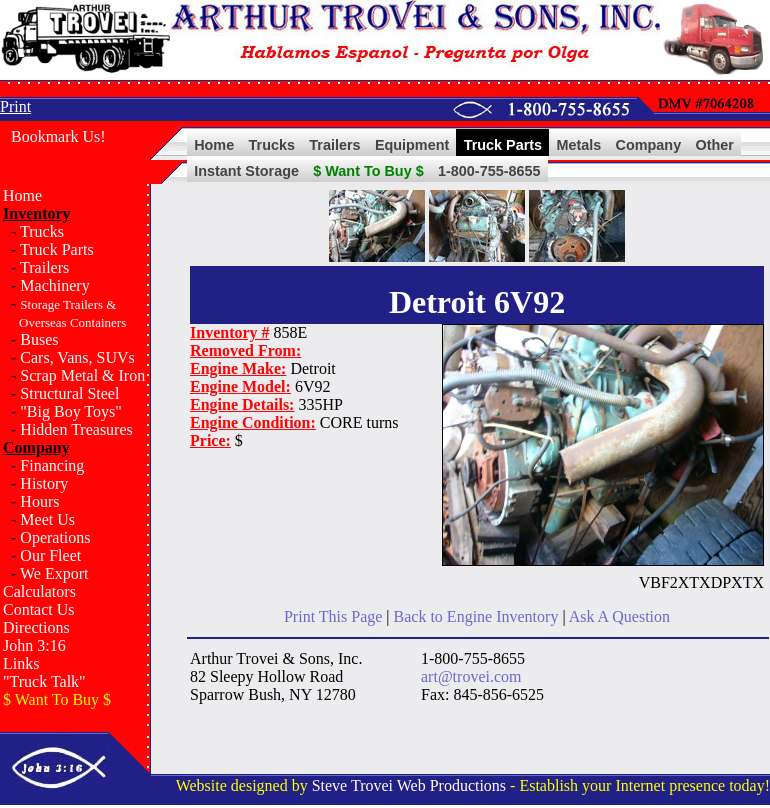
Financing (52, 465)
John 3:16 (34, 645)
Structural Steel (69, 393)
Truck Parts (503, 145)
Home (214, 145)
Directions (36, 627)
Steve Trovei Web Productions (409, 785)
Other (715, 145)
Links (21, 663)
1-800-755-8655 (489, 171)
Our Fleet (50, 555)
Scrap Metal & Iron (82, 375)
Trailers (334, 145)
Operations (55, 537)
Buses (39, 339)
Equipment (412, 145)
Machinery (54, 285)
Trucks (272, 145)
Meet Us (47, 519)
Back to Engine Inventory (476, 616)
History (44, 483)
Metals (578, 145)
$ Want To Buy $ (368, 171)
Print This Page (333, 616)
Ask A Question (619, 616)
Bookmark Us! (58, 136)
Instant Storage (246, 171)
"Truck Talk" (44, 681)
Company (649, 145)
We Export (54, 573)
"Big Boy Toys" (70, 411)
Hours (39, 501)
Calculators (39, 591)
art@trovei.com (471, 676)
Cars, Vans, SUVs (77, 357)
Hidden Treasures (76, 429)
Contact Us (39, 609)
